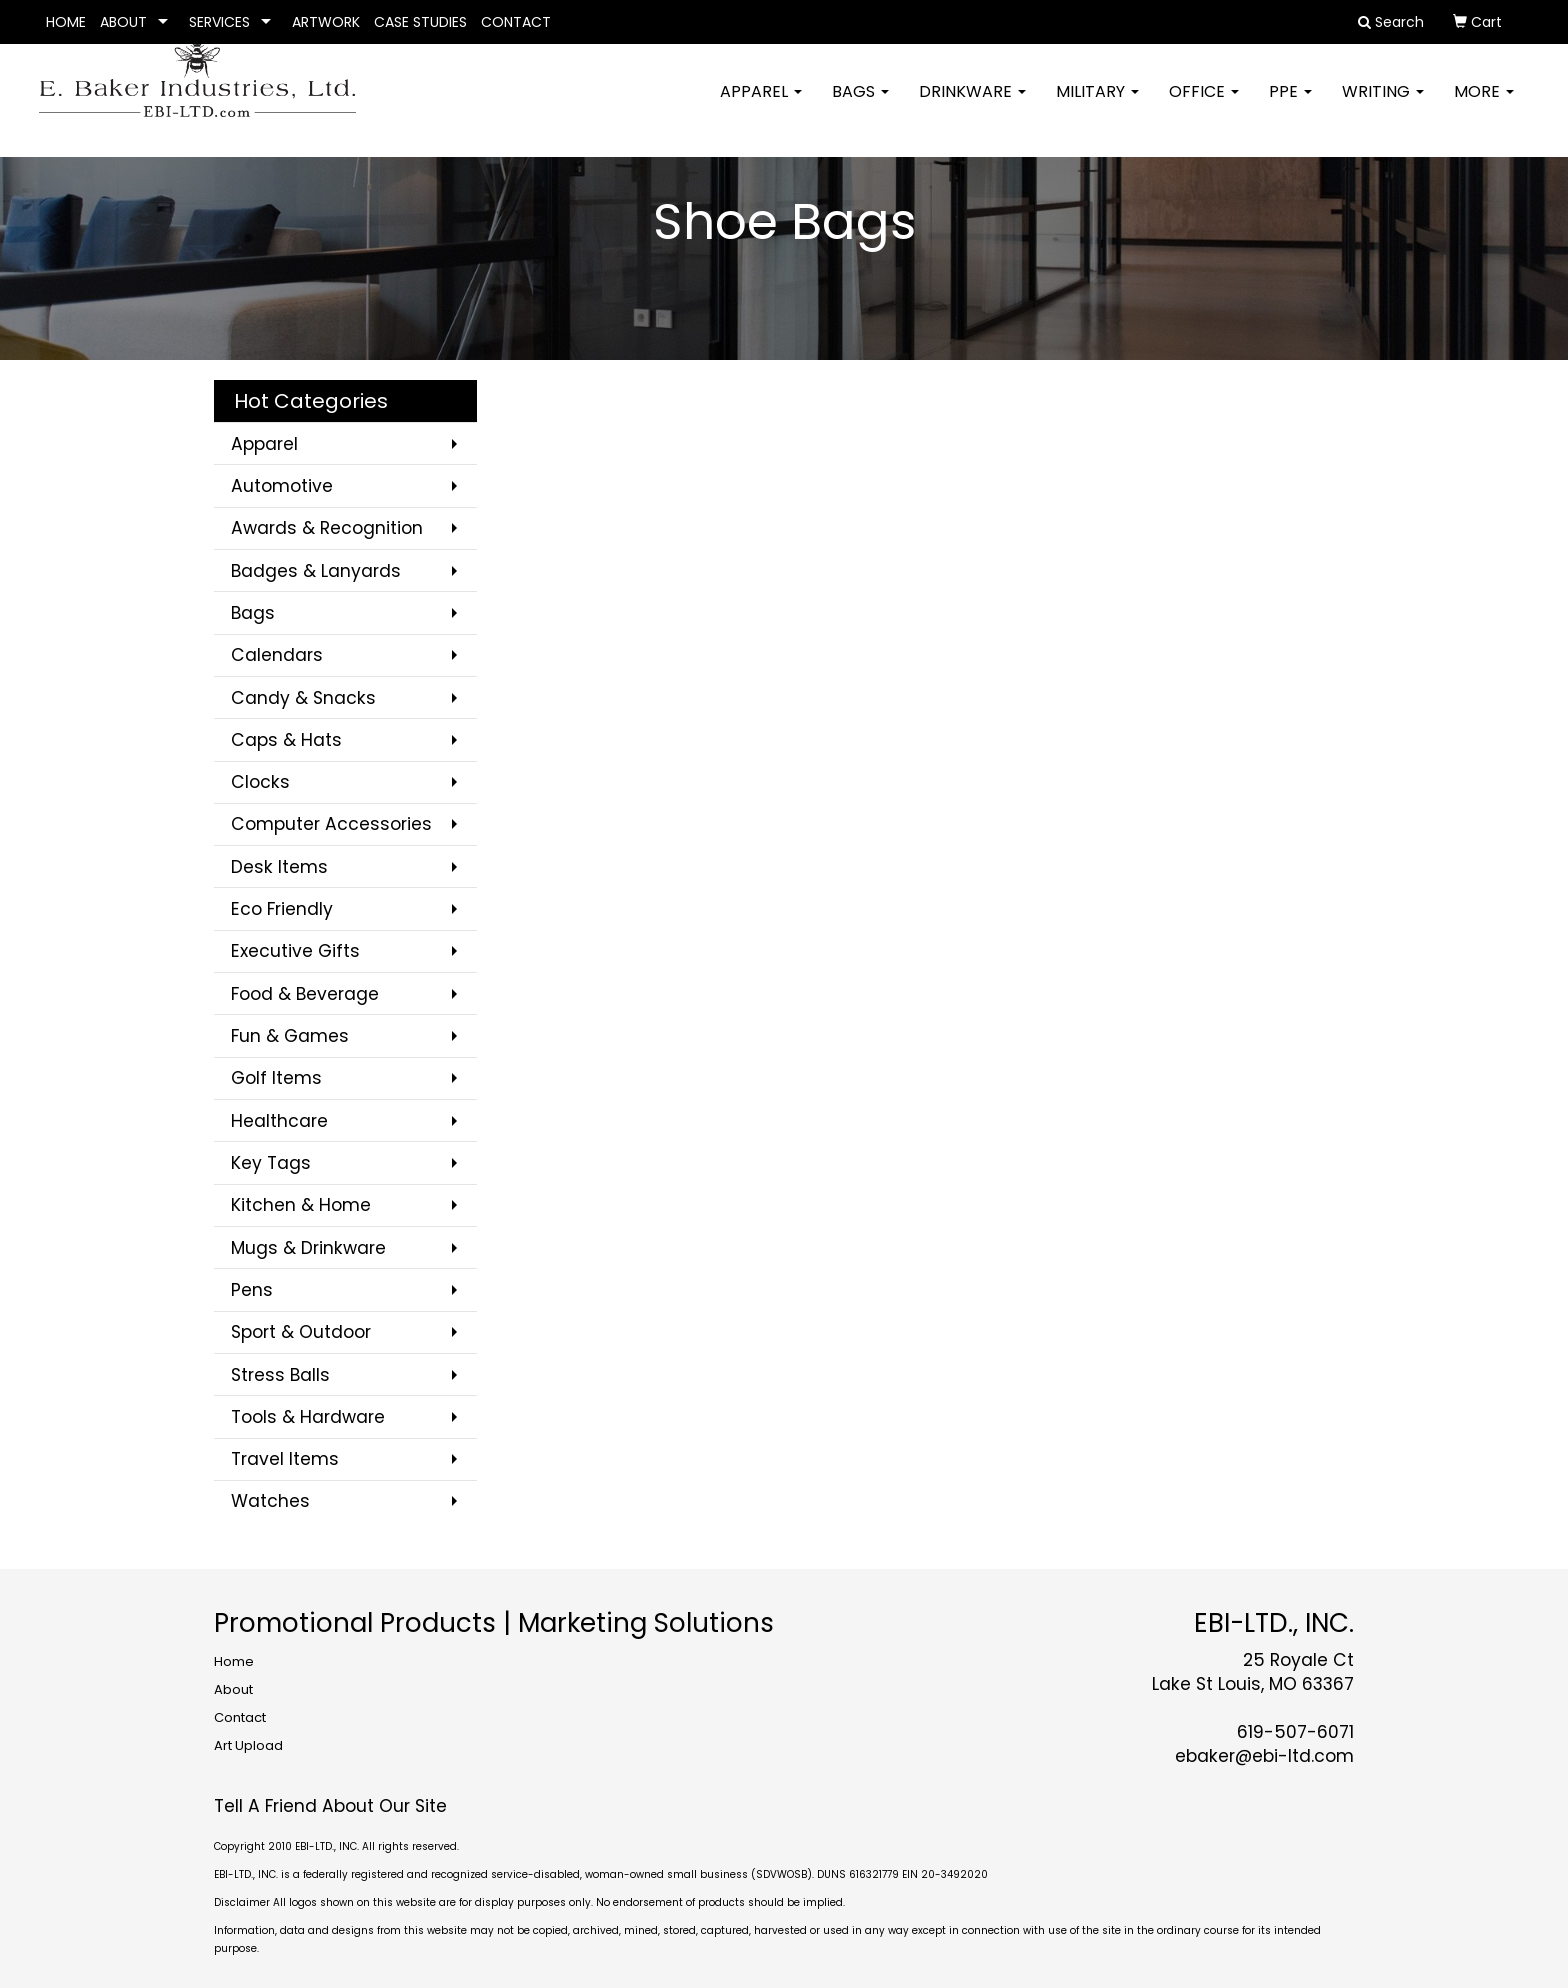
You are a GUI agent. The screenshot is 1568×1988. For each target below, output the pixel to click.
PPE (1290, 104)
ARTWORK (326, 22)
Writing (1383, 104)
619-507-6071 (1295, 1732)
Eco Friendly (282, 909)
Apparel (761, 104)
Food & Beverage (305, 994)
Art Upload (248, 1745)
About (233, 1689)
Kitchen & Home (301, 1205)
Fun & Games (290, 1036)
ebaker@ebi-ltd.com (1264, 1756)
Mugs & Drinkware (308, 1248)
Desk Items (279, 867)
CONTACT (516, 22)
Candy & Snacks (303, 698)
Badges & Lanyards (316, 571)
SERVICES (219, 22)
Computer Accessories (331, 824)
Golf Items (276, 1078)
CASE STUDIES (420, 22)
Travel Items (285, 1459)
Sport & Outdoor (301, 1332)
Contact (240, 1717)
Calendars (277, 655)
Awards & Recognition (327, 528)
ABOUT (123, 22)
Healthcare (279, 1121)
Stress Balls (280, 1375)
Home (234, 1661)
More (1484, 104)
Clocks (260, 782)
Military (1097, 104)
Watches (270, 1501)
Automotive (282, 486)
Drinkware (972, 104)
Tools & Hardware (308, 1417)
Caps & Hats (286, 740)
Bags (860, 104)
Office (1204, 104)
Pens (252, 1290)
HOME (66, 22)
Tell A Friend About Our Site (330, 1806)
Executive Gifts (295, 951)
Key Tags (271, 1163)
